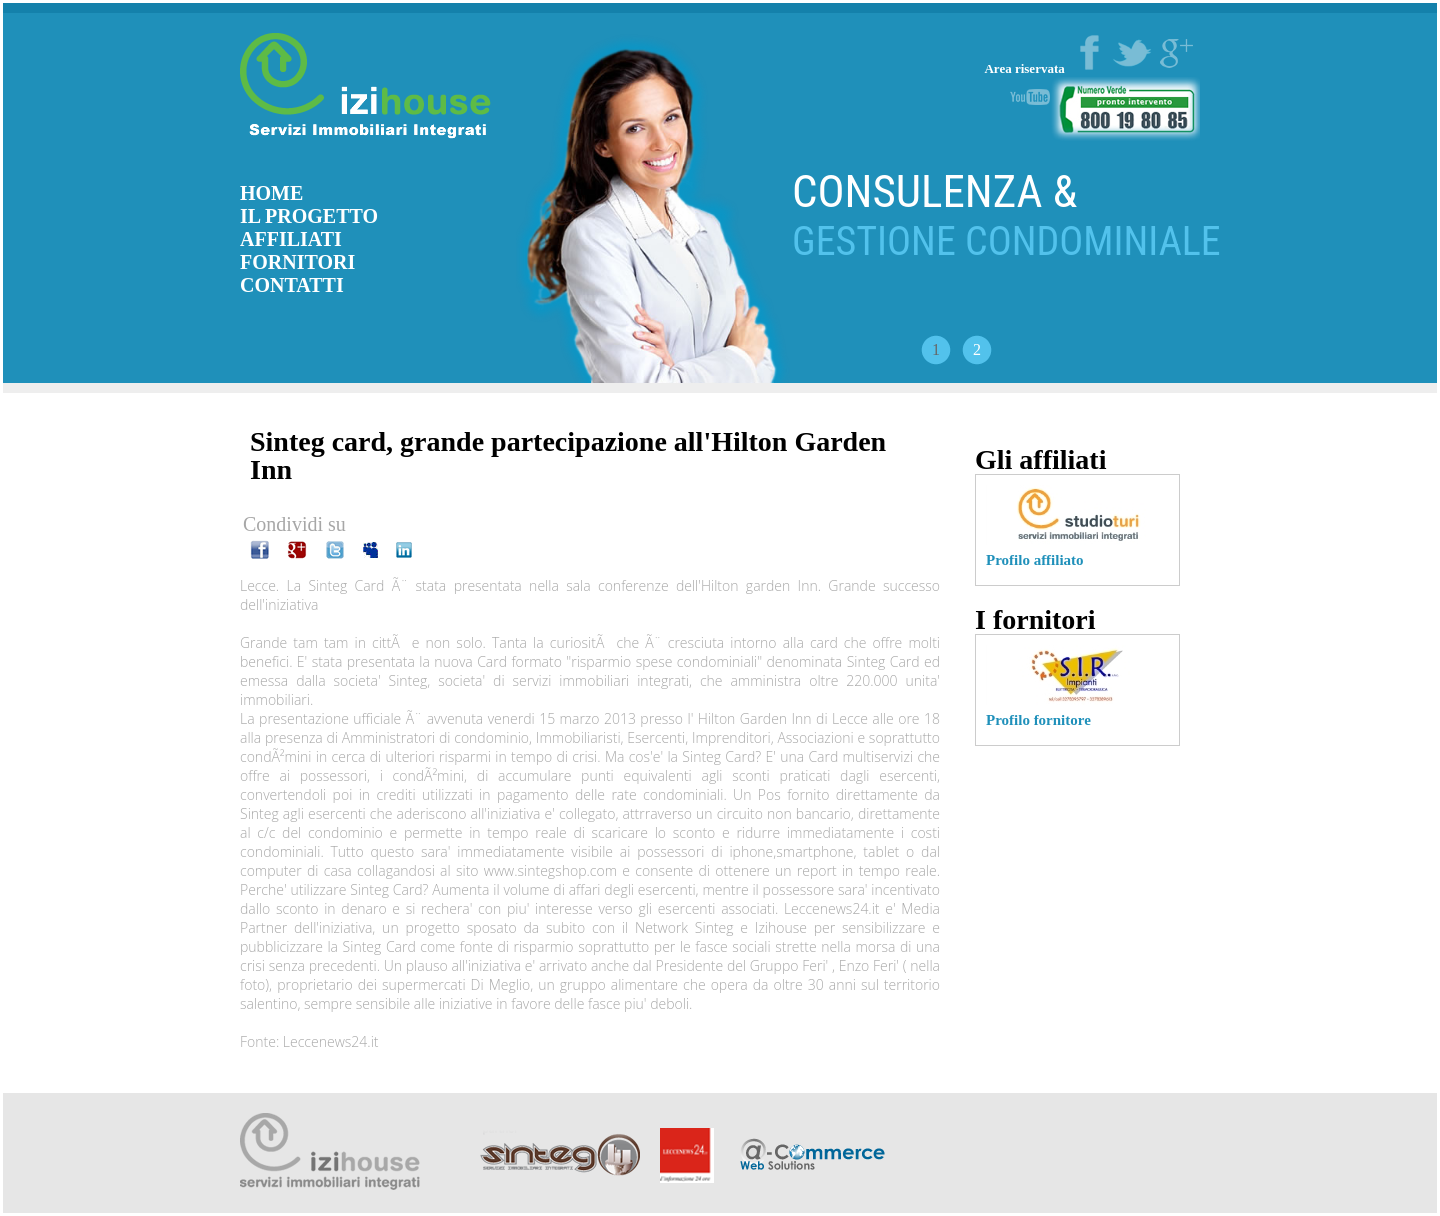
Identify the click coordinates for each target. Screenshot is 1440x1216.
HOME (271, 193)
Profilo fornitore (1038, 720)
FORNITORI (297, 262)
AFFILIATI (291, 239)
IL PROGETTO (309, 216)
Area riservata (1026, 68)
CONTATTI (292, 285)
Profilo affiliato (1035, 560)
